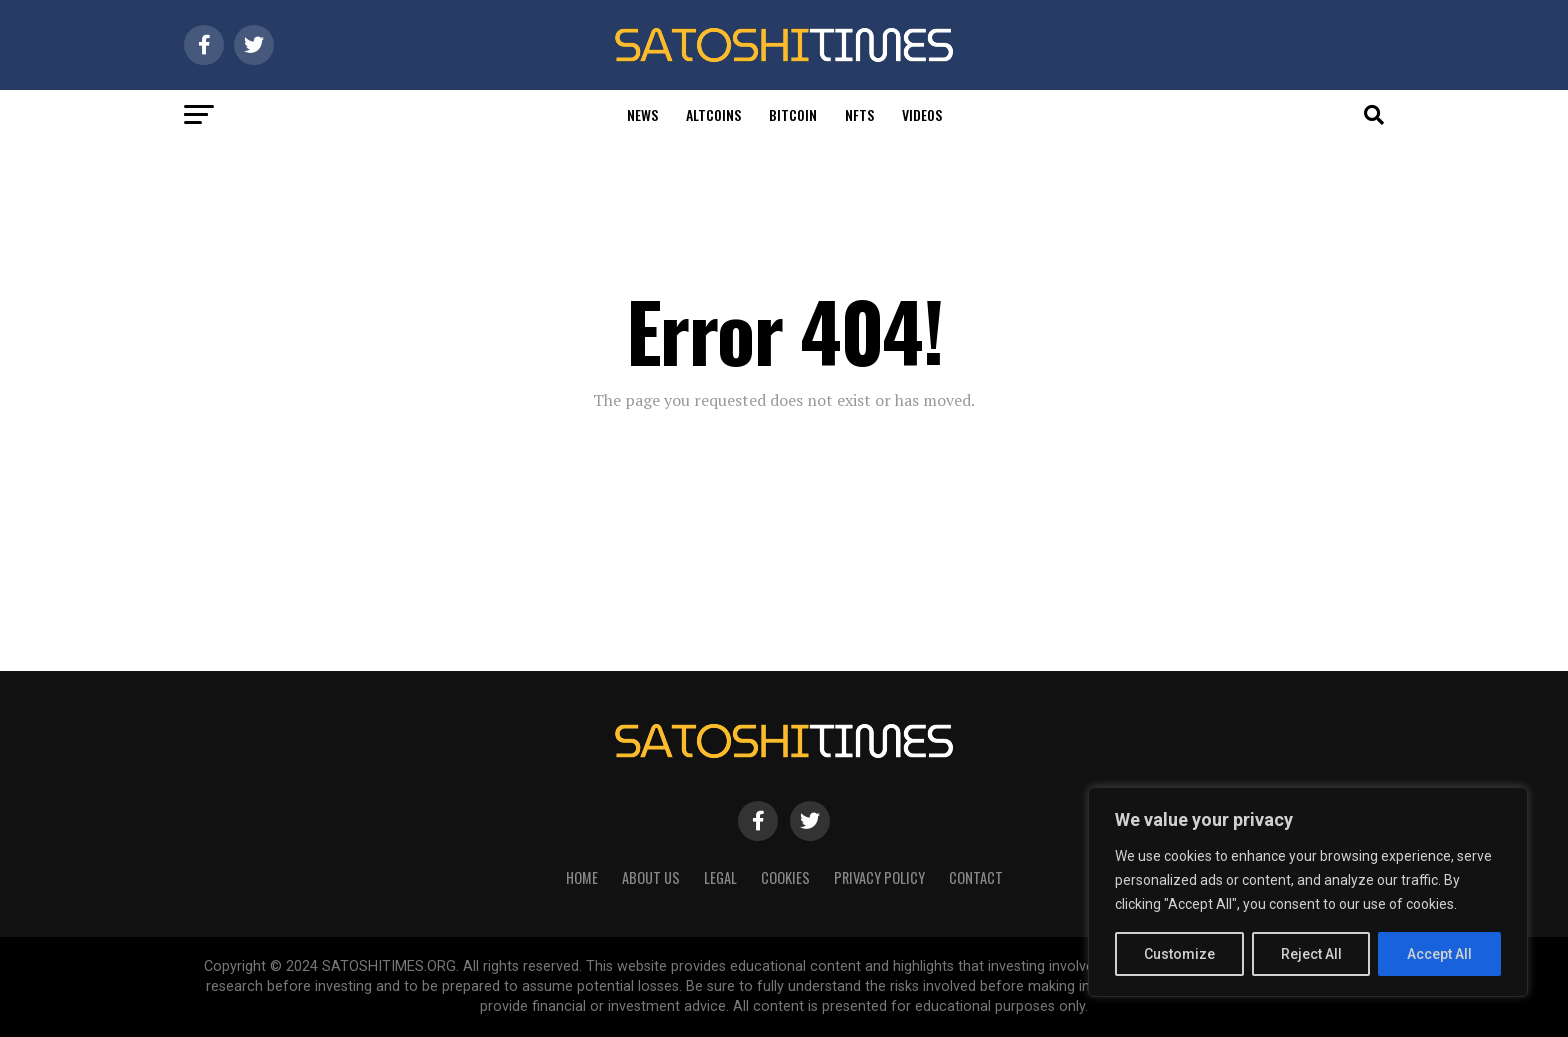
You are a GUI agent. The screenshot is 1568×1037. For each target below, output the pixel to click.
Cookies (785, 877)
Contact (976, 877)
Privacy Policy (879, 877)
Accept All (1439, 954)
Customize (1179, 954)
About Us (651, 877)
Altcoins (713, 114)
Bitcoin (793, 114)
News (642, 114)
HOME (582, 877)
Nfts (859, 114)
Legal (720, 877)
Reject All (1311, 954)
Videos (922, 114)
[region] (1308, 892)
